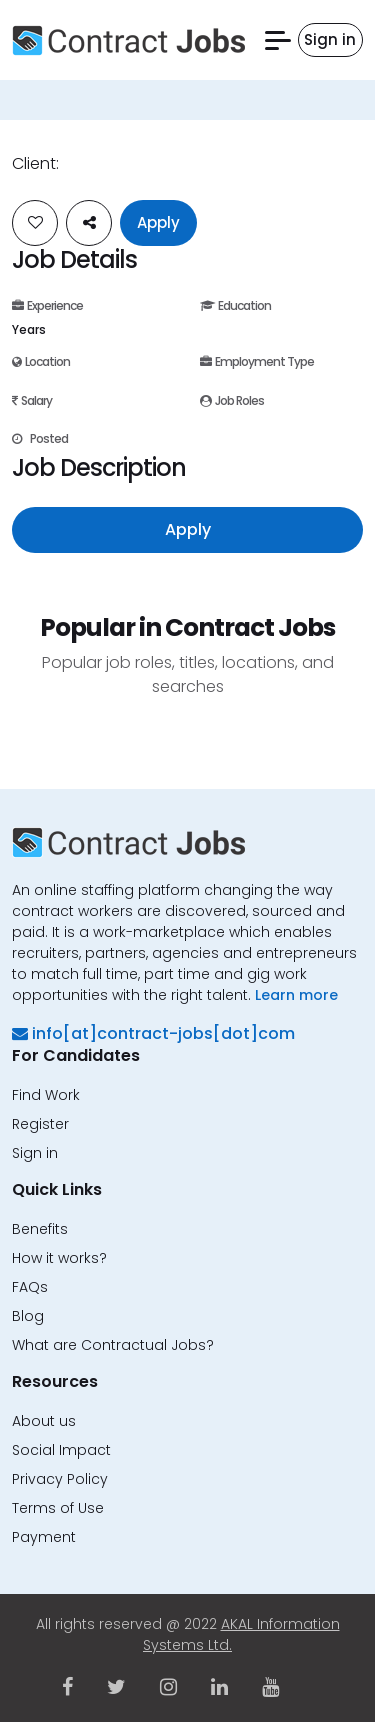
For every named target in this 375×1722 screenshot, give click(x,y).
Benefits (40, 1229)
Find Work (46, 1095)
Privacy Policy (60, 1479)
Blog (28, 1316)
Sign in (35, 1153)
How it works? (59, 1258)
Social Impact (61, 1450)
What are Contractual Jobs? (113, 1345)
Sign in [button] (330, 39)
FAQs (30, 1287)
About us (44, 1421)
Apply (158, 222)
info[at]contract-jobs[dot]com (153, 1033)
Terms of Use (58, 1508)
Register (40, 1124)
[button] (278, 40)
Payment (44, 1537)
